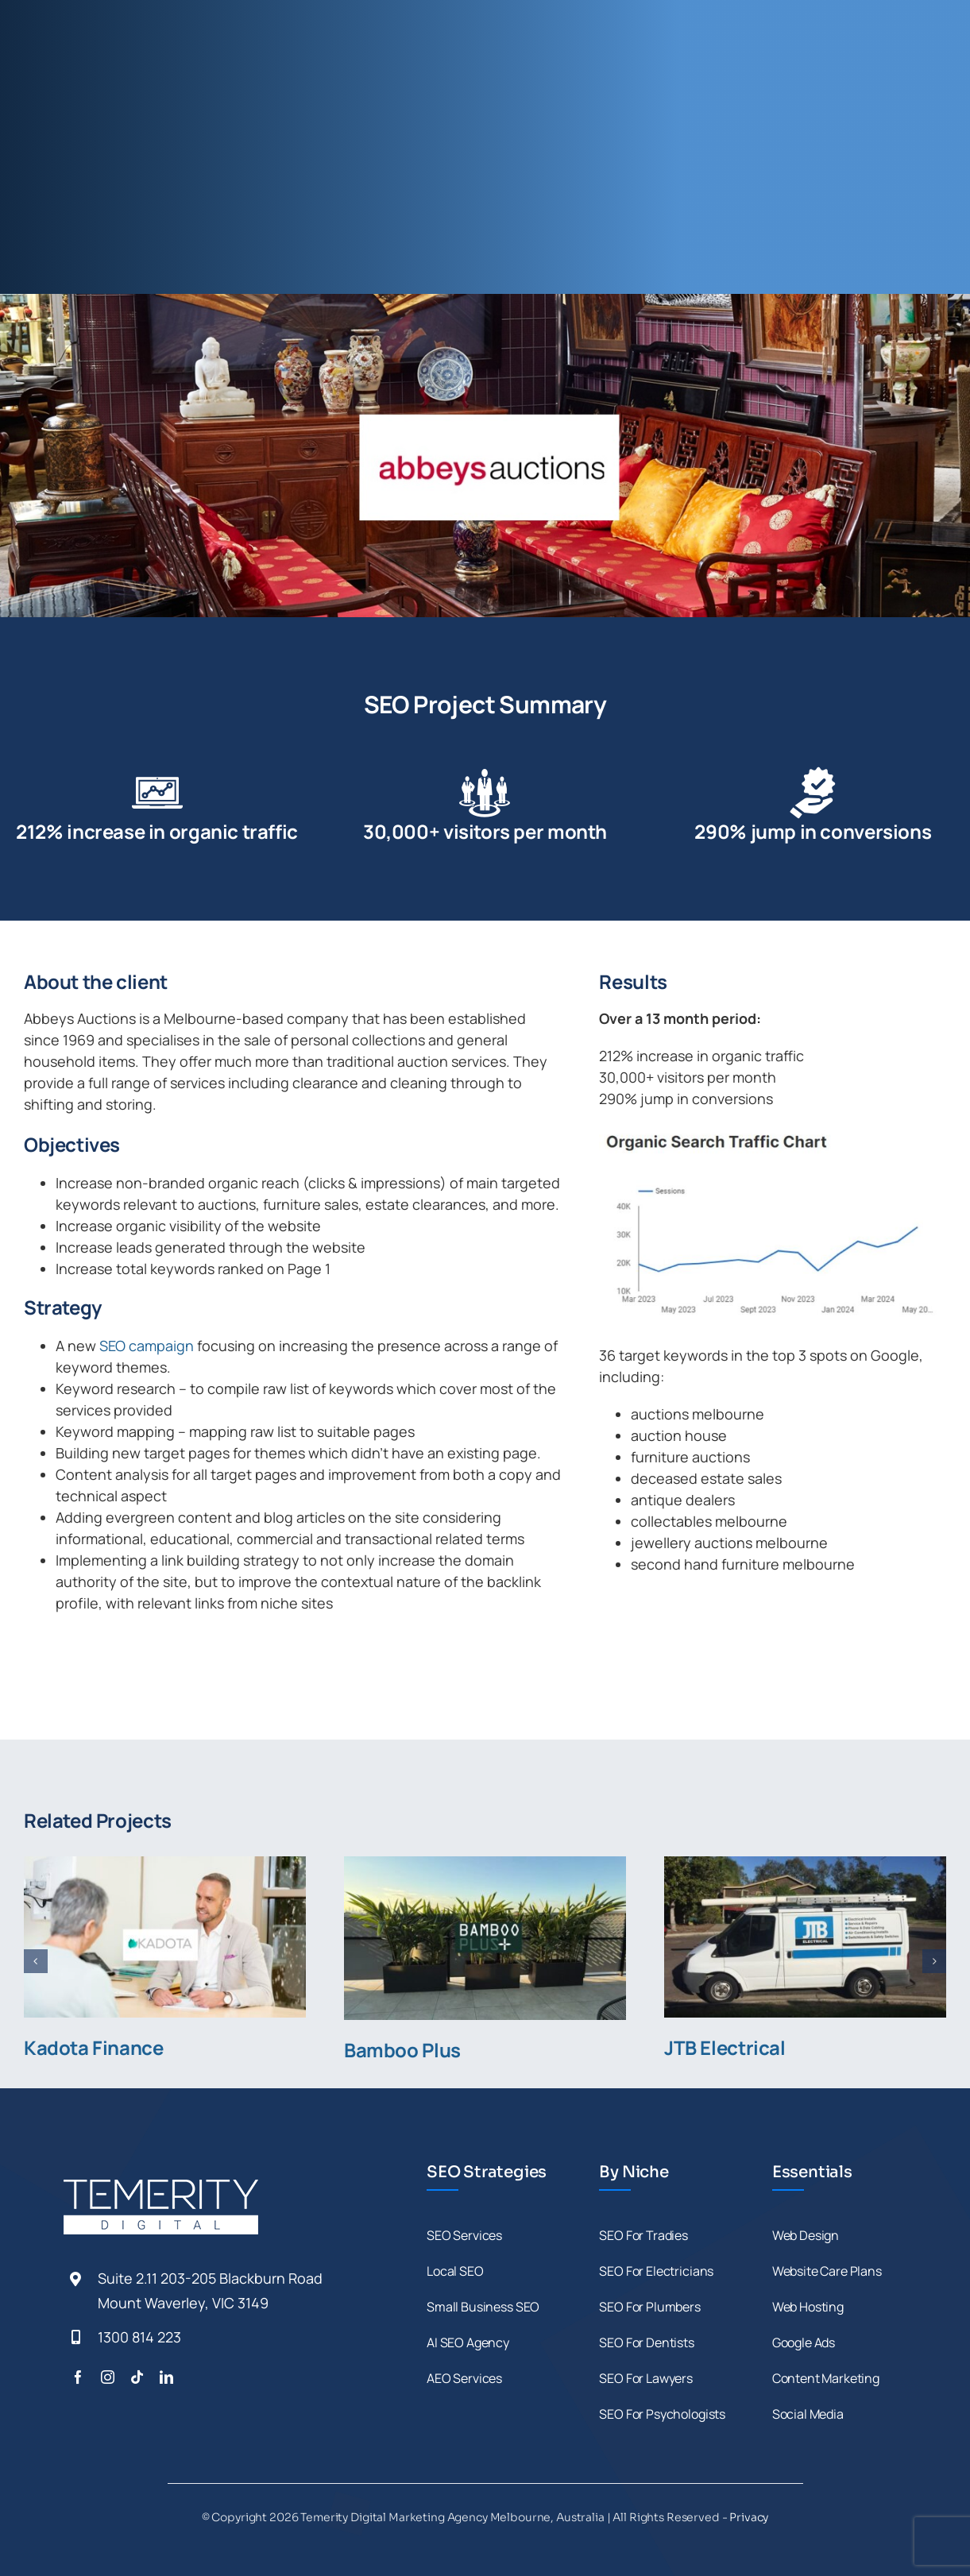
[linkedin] (166, 2377)
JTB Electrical (725, 2047)
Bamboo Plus (402, 2050)
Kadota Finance (94, 2047)
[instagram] (107, 2377)
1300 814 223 (139, 2336)
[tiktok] (137, 2377)
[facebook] (78, 2377)
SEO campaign (146, 1345)
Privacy (748, 2517)
